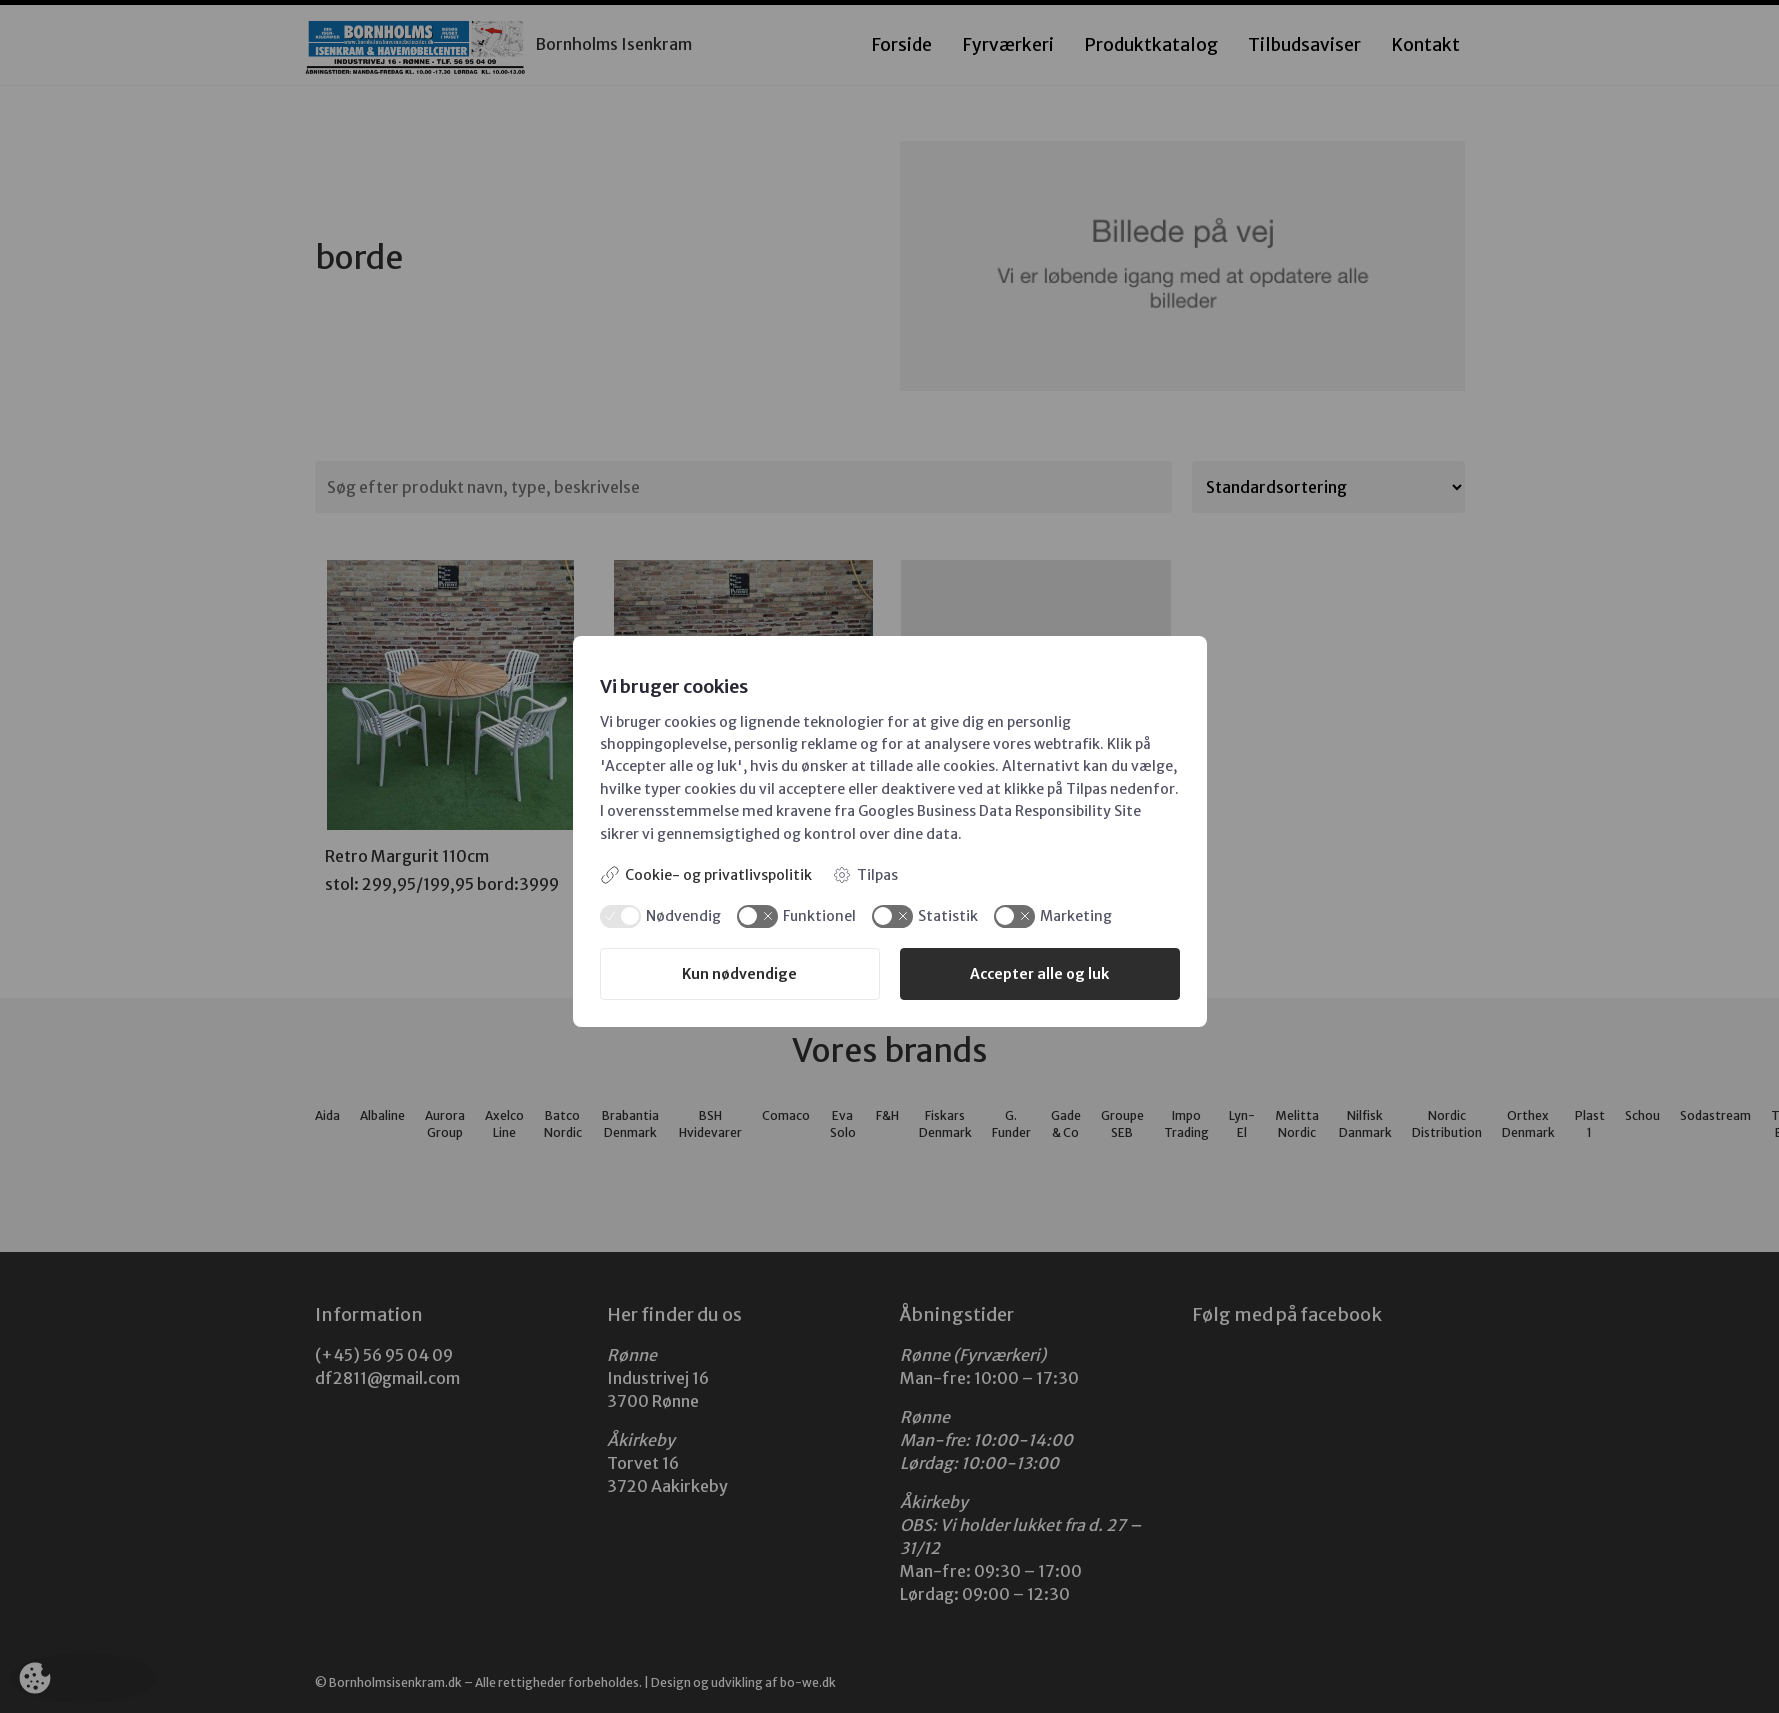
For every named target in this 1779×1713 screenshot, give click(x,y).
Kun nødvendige (739, 974)
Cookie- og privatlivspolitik (706, 875)
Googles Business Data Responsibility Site (999, 811)
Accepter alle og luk (1039, 974)
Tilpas (865, 875)
